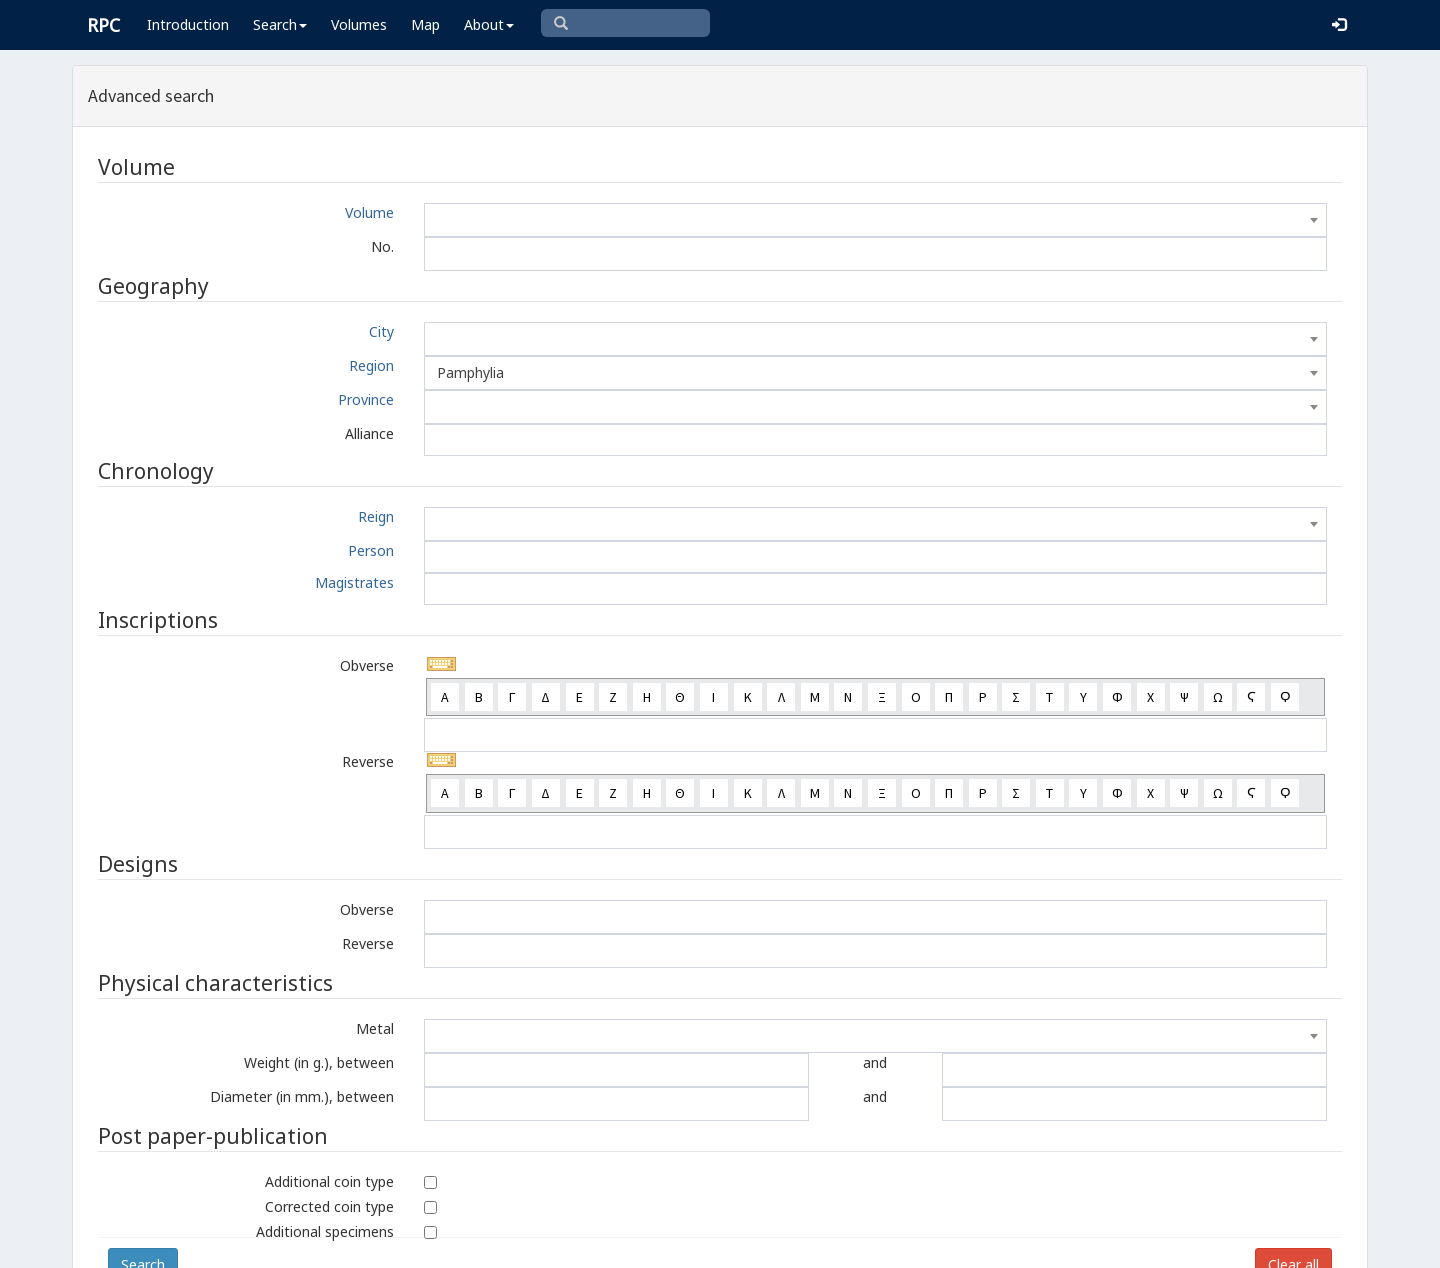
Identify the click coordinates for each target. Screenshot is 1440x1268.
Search (280, 24)
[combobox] (875, 220)
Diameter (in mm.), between (302, 1096)
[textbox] (875, 220)
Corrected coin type (329, 1206)
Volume (369, 212)
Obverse (367, 665)
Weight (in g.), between (319, 1062)
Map (425, 24)
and (875, 1062)
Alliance (369, 433)
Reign (376, 516)
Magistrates (354, 582)
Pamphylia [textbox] (470, 372)
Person (371, 550)
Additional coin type (329, 1181)
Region (371, 365)
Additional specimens (325, 1231)
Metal (375, 1028)
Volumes (359, 24)
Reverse (368, 761)
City (381, 331)
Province (366, 399)
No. (382, 246)
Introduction (188, 24)
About (489, 24)
